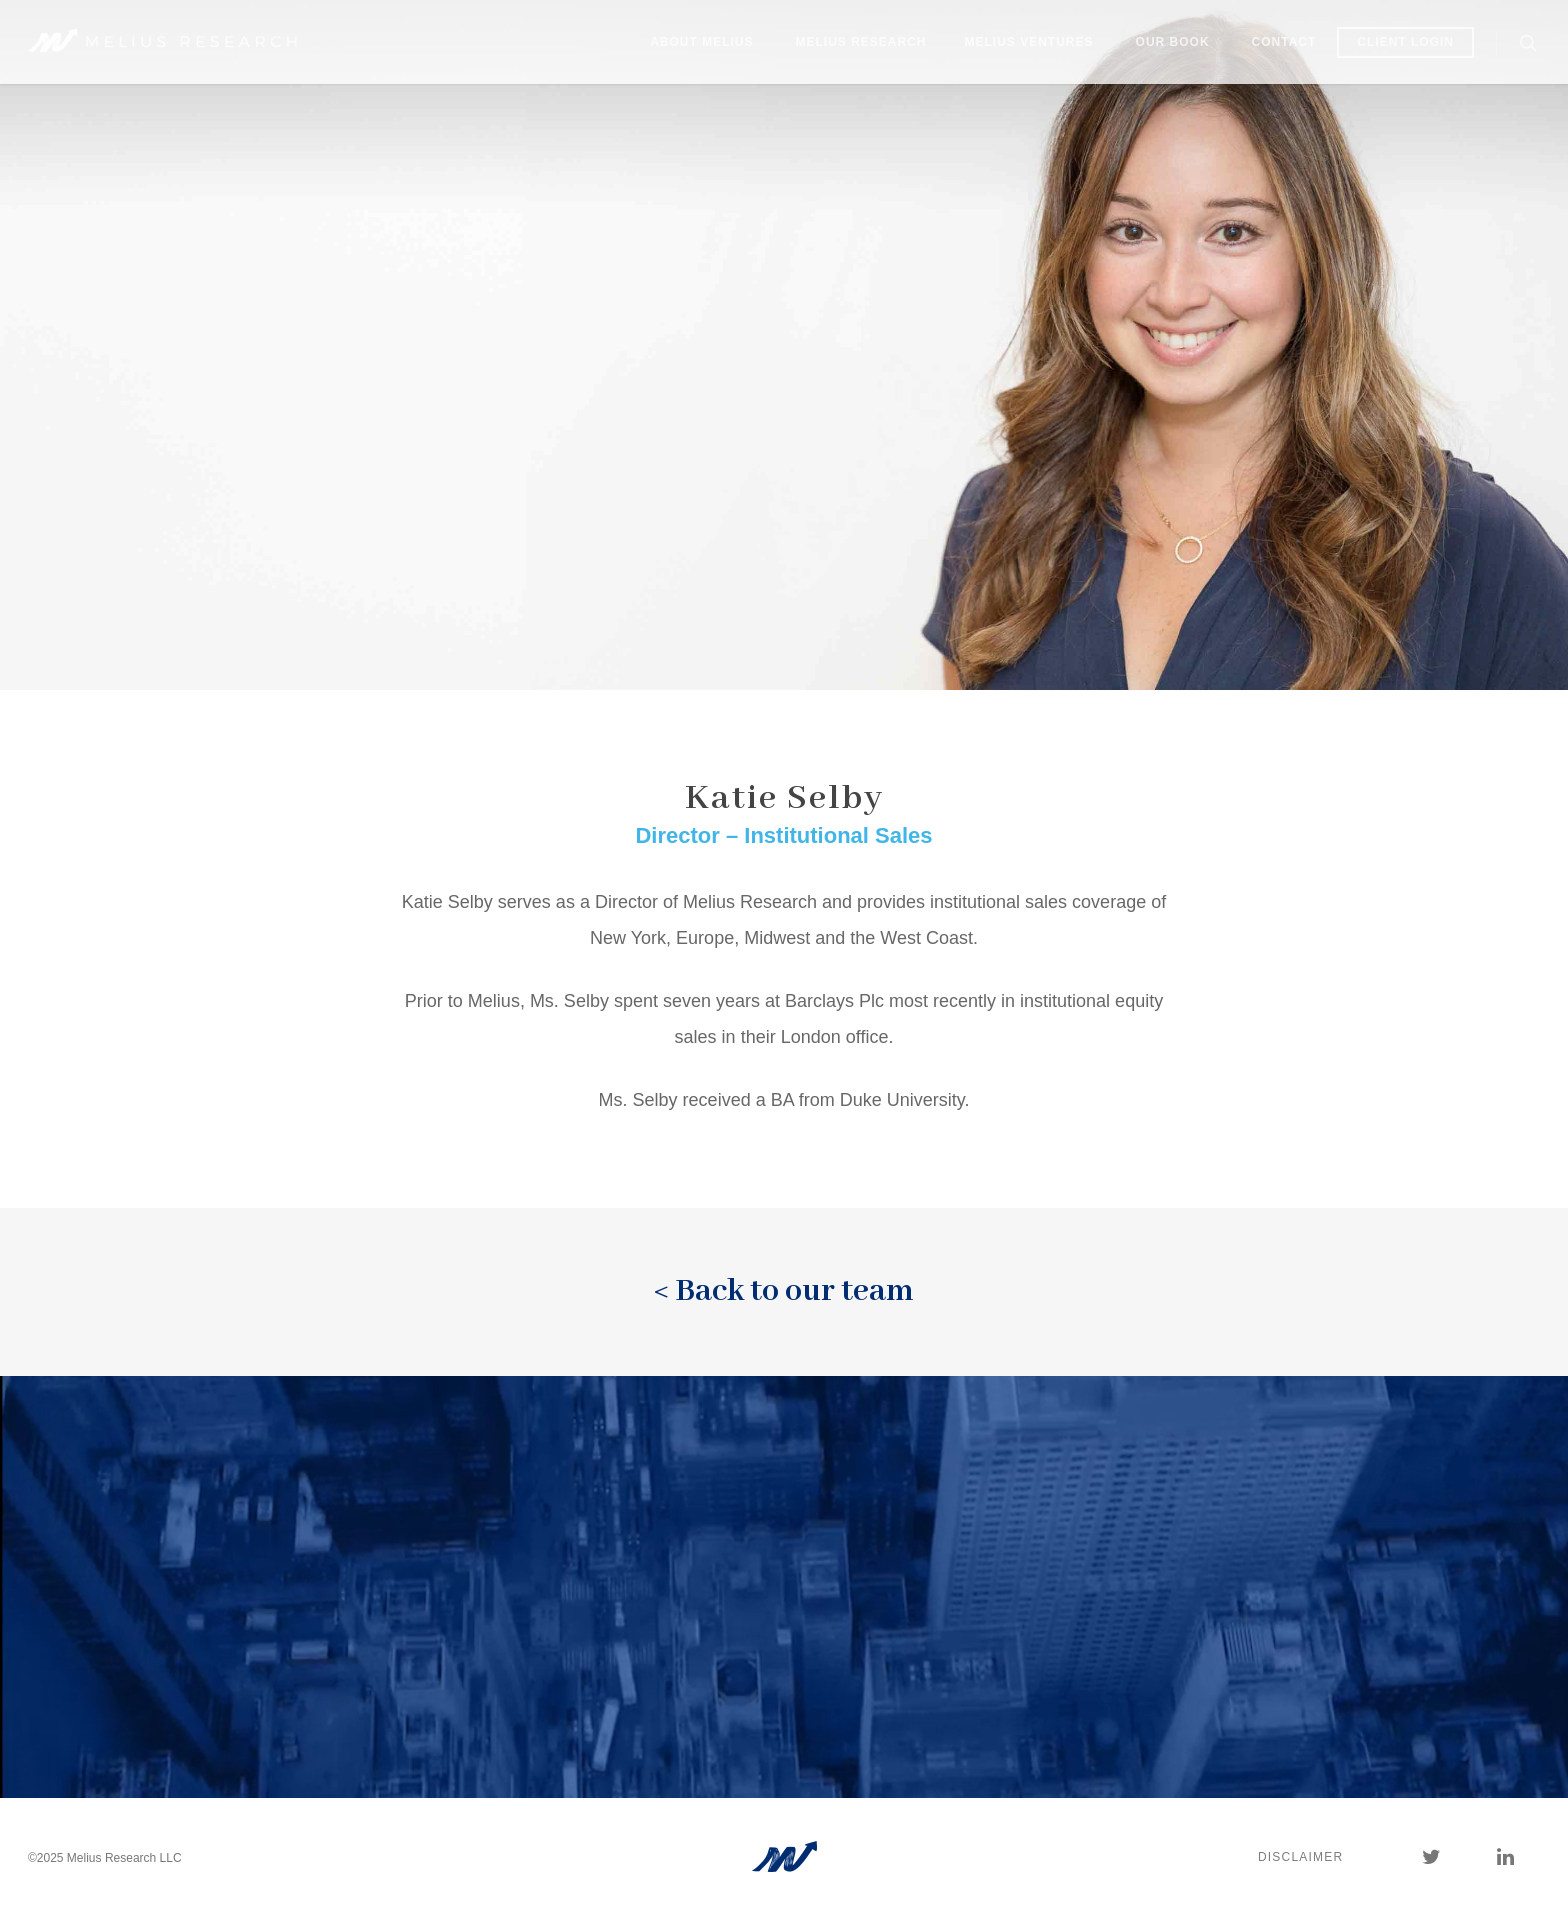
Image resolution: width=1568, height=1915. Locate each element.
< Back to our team (784, 1291)
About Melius (701, 42)
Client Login (1405, 42)
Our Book (1173, 42)
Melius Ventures (1029, 42)
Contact (1284, 42)
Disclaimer (1300, 1857)
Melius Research (861, 42)
